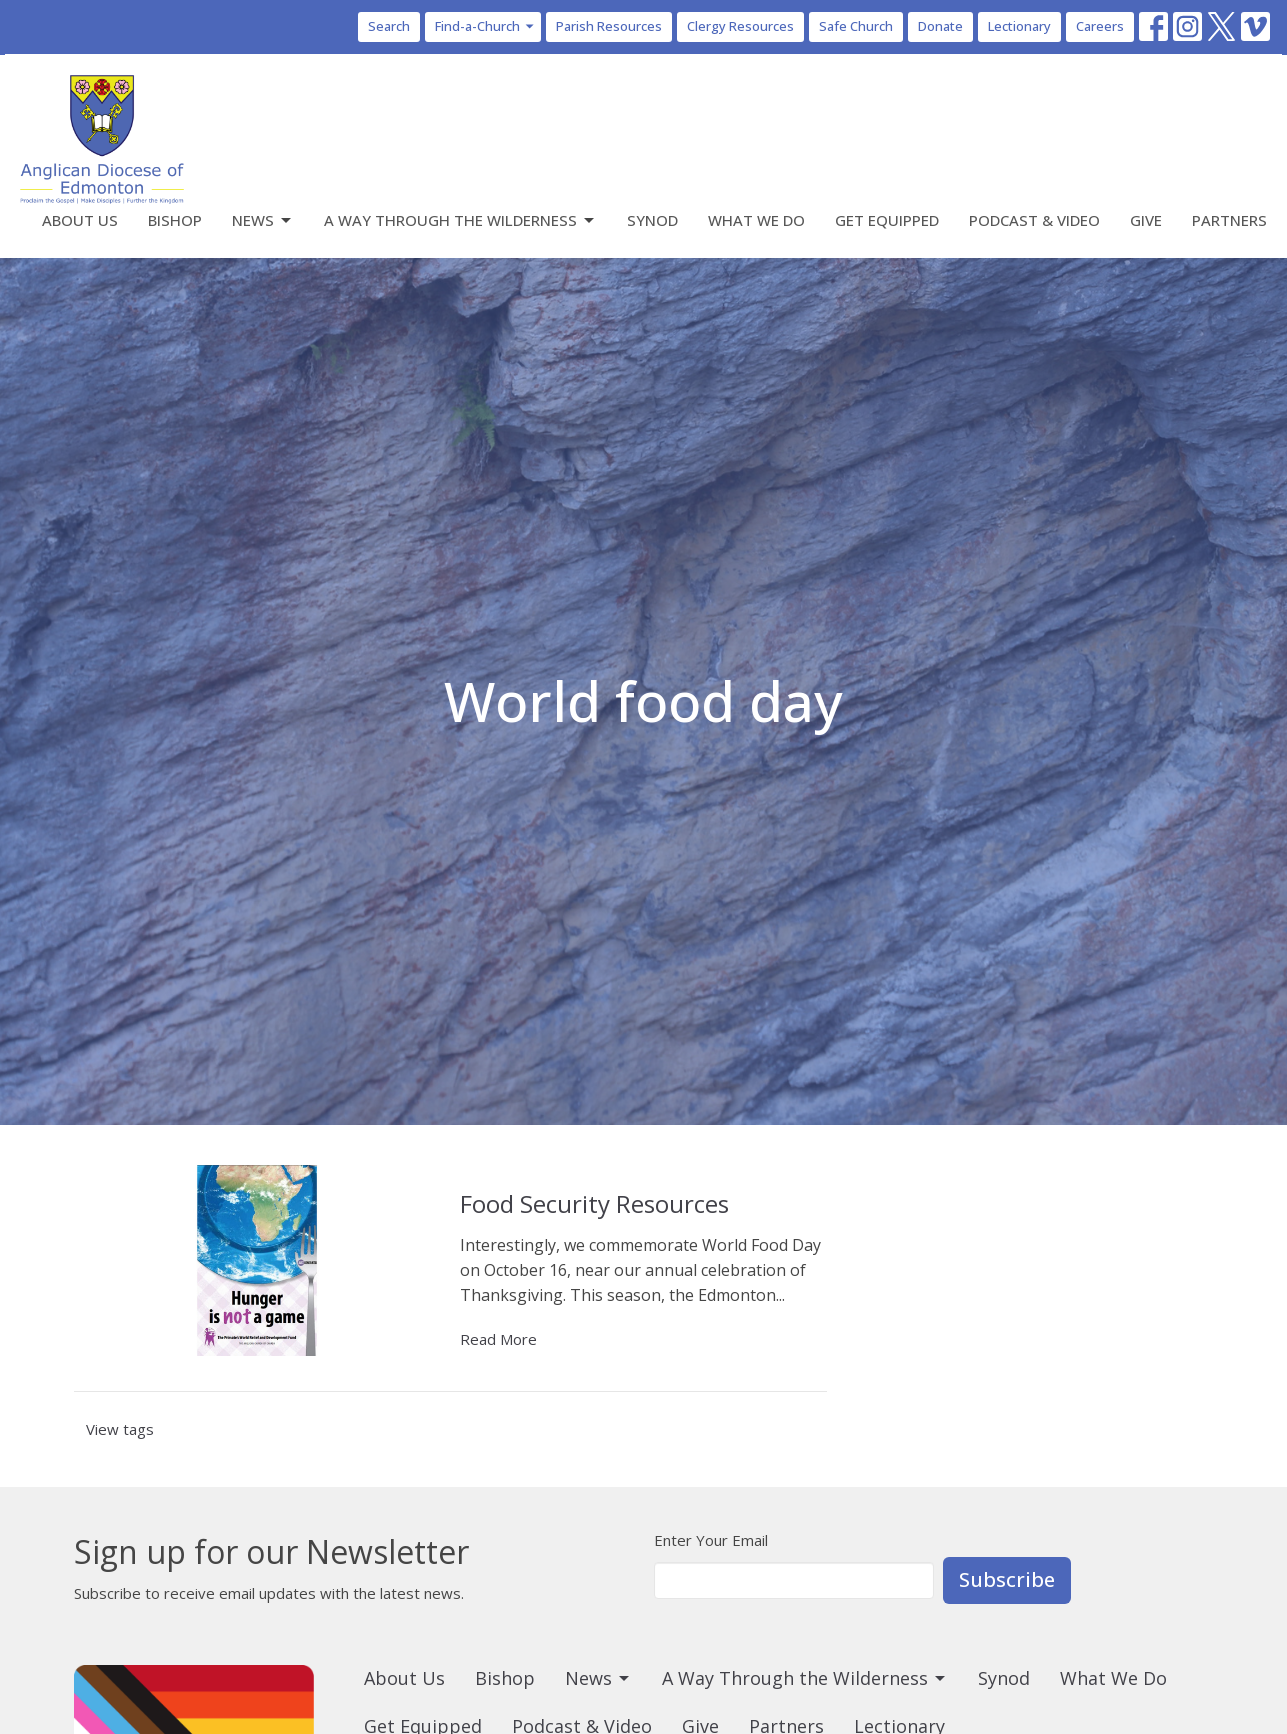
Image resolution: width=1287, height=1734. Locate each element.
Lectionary (1019, 26)
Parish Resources (609, 26)
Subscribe (1007, 1579)
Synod (652, 220)
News (263, 220)
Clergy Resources (740, 26)
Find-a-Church (485, 26)
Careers (1100, 26)
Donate (940, 26)
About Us (80, 220)
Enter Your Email (711, 1540)
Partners (1229, 220)
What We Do (756, 220)
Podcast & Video (1034, 220)
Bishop (175, 220)
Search (389, 26)
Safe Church (856, 26)
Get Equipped (887, 220)
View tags (120, 1429)
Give (1146, 220)
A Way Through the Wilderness (460, 220)
